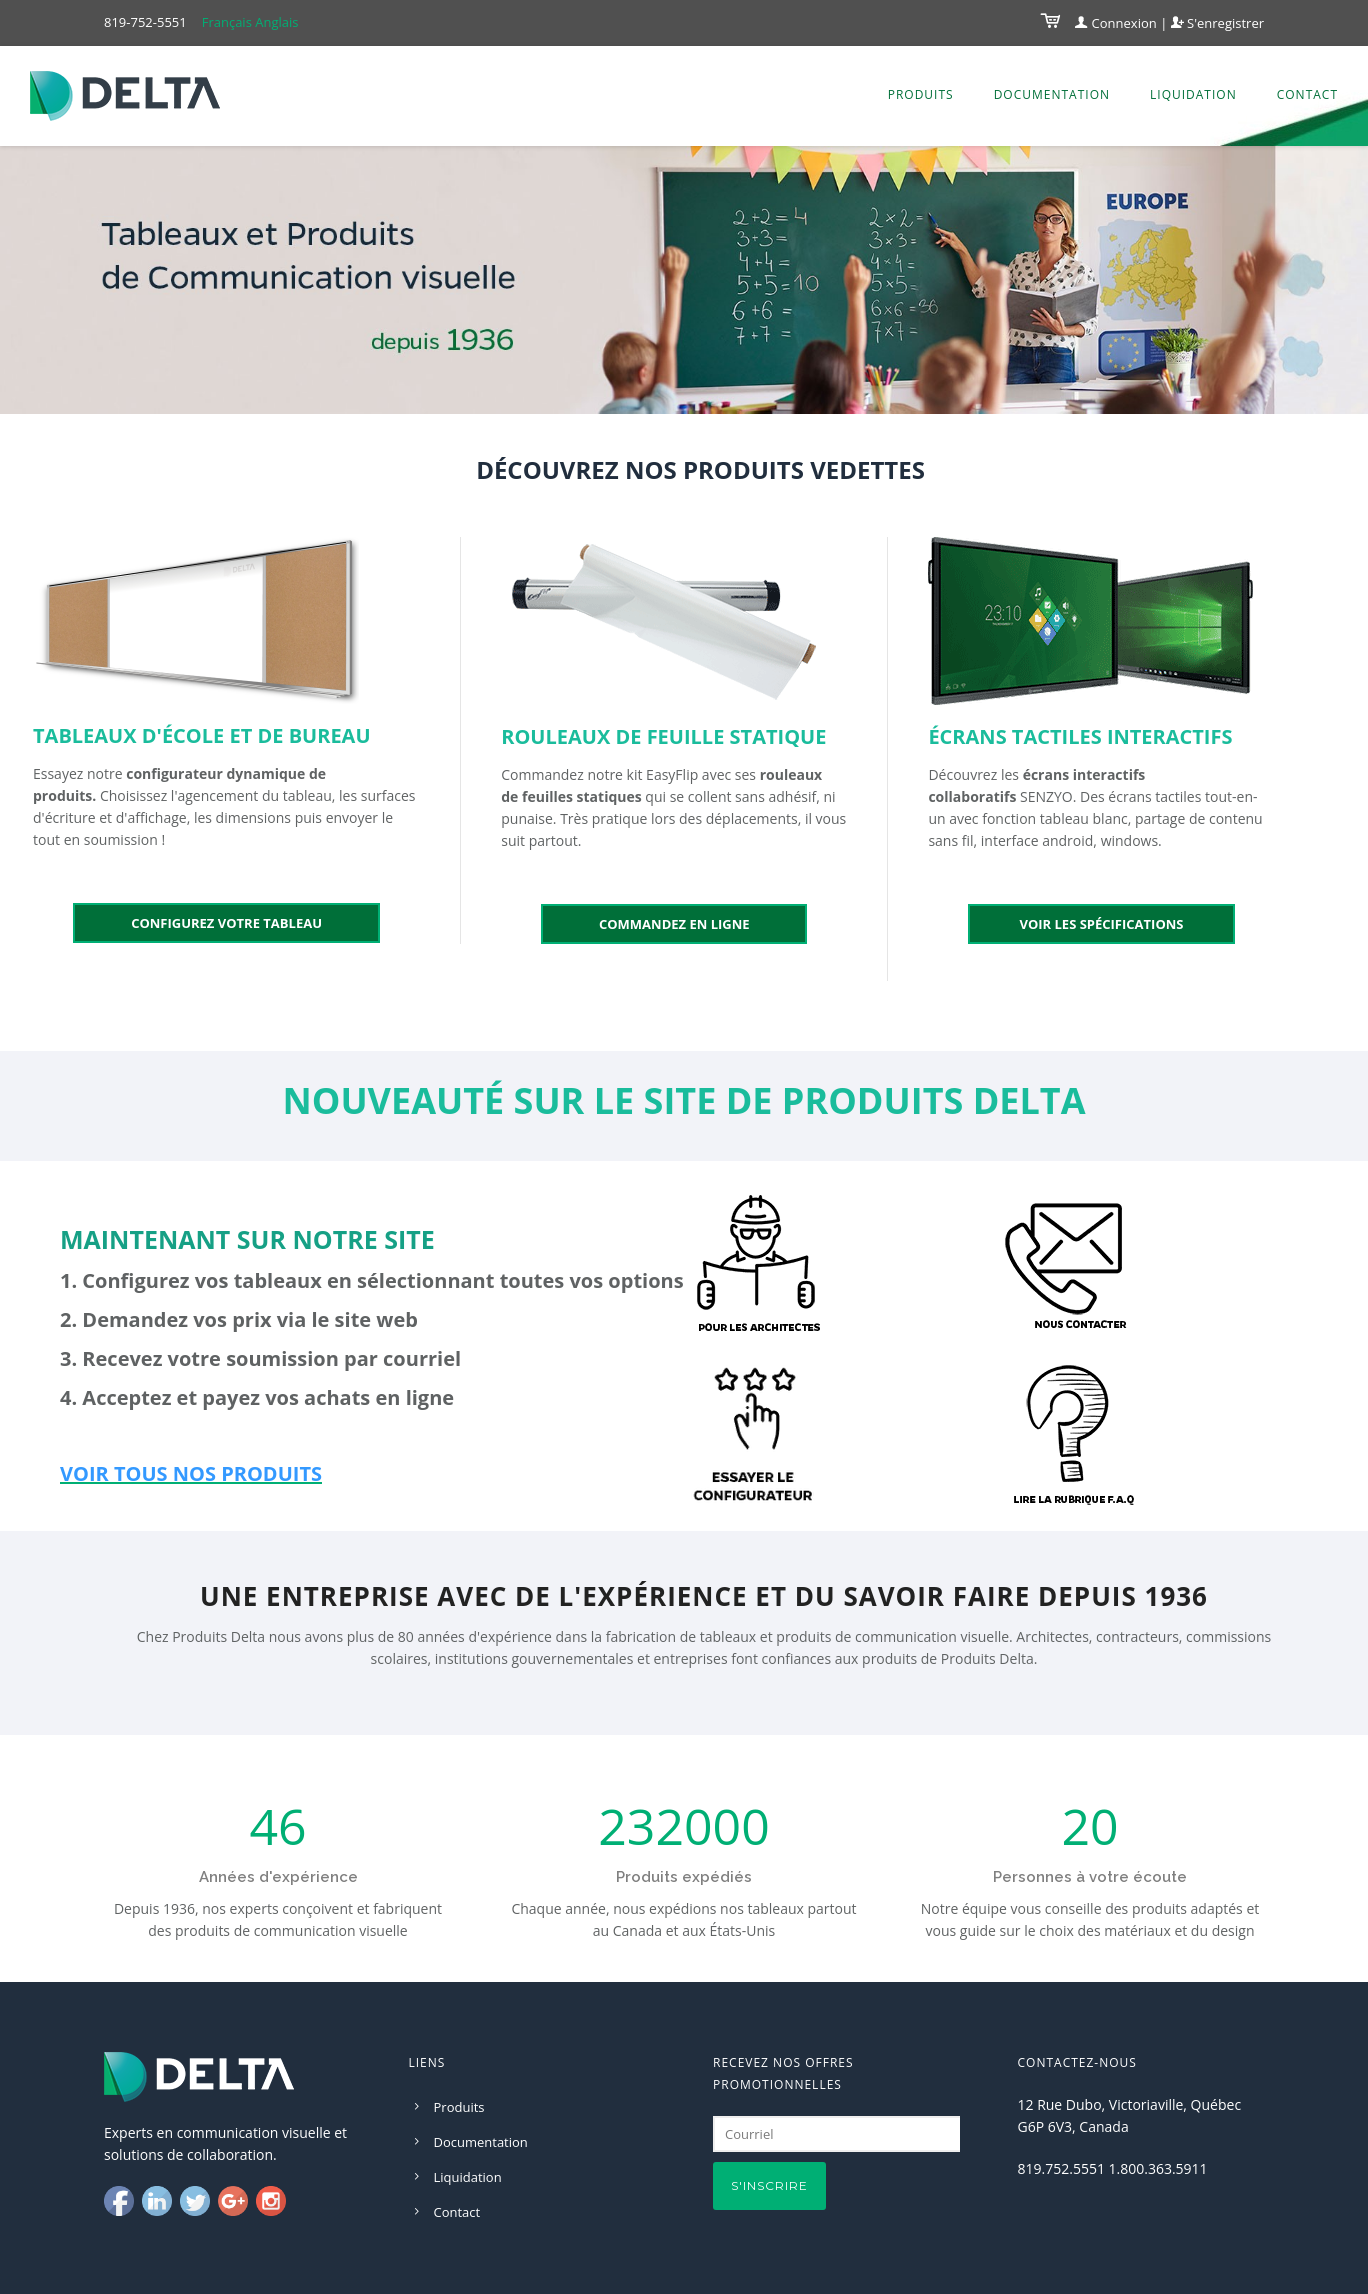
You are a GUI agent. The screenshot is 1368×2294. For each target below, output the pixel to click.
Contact (1307, 94)
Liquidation (1193, 94)
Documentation (1052, 94)
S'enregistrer (1217, 23)
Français (227, 22)
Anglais (276, 22)
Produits (921, 94)
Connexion (1116, 23)
